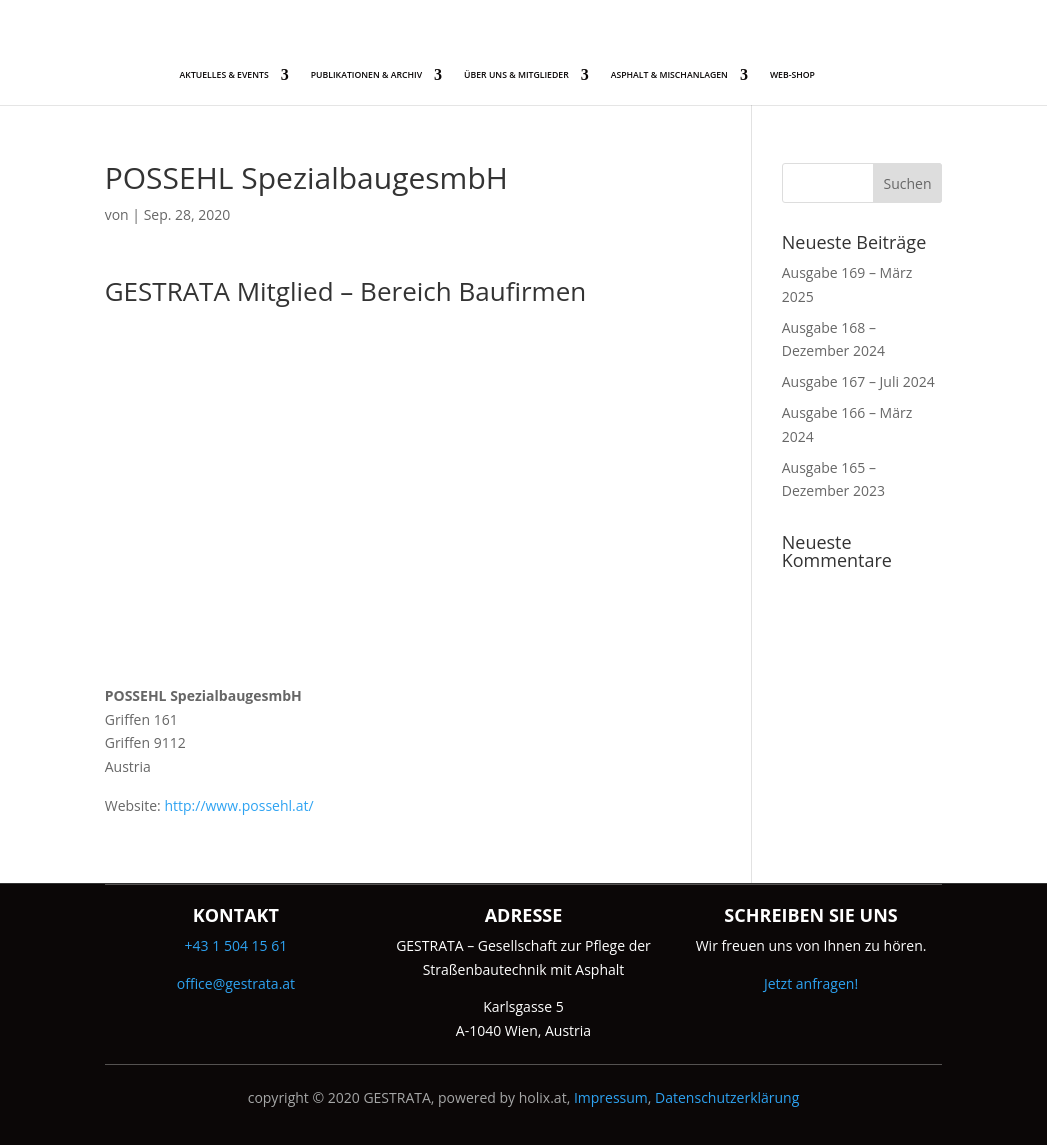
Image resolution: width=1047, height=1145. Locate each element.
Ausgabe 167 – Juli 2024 (858, 381)
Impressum (611, 1097)
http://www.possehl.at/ (238, 805)
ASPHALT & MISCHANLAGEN (669, 75)
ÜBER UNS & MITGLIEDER (516, 75)
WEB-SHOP (792, 75)
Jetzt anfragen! (811, 983)
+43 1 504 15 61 (236, 945)
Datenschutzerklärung (727, 1097)
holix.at (543, 1097)
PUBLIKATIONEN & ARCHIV (366, 75)
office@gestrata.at (236, 983)
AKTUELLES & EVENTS (224, 75)
